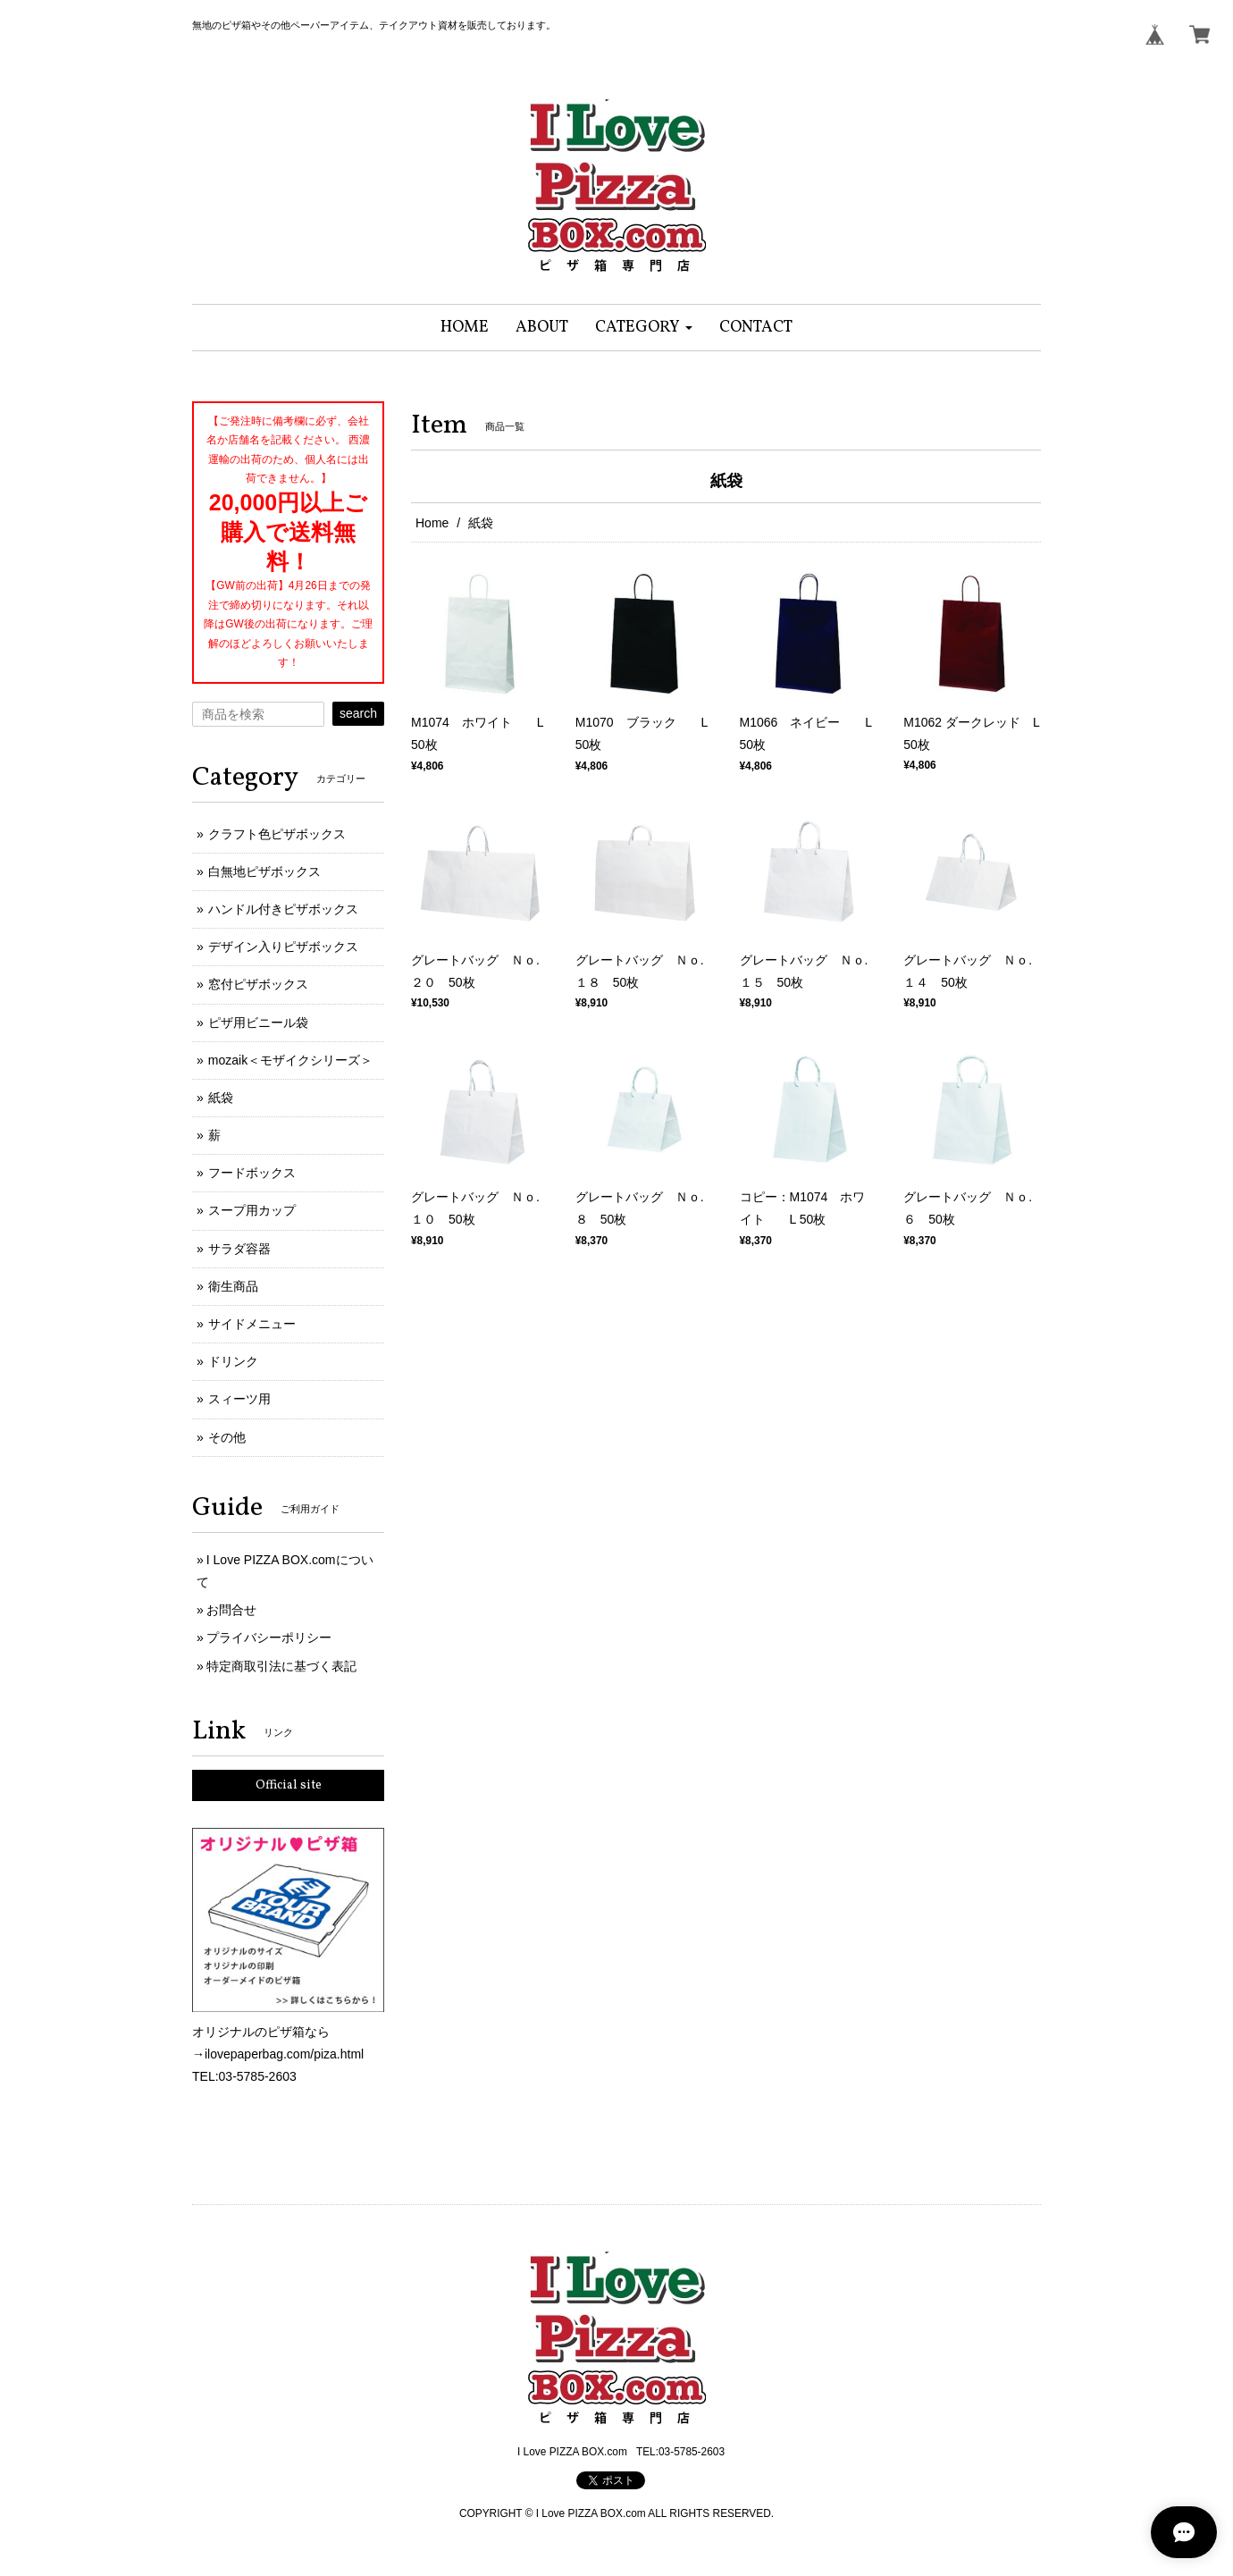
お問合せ (231, 1610)
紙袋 (220, 1097)
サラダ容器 (239, 1249)
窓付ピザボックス (258, 984)
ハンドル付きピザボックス (283, 909)
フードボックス (252, 1173)
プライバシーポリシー (268, 1637)
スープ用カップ (252, 1210)
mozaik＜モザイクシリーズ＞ (290, 1060)
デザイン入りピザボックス (283, 946)
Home (432, 523)
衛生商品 (233, 1286)
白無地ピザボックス (264, 871)
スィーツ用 (239, 1399)
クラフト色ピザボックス (277, 834)
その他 (227, 1437)
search (358, 713)
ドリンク (233, 1361)
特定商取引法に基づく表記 (281, 1666)
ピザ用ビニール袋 (258, 1022)
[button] (644, 327)
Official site (289, 1785)
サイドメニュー (252, 1324)
